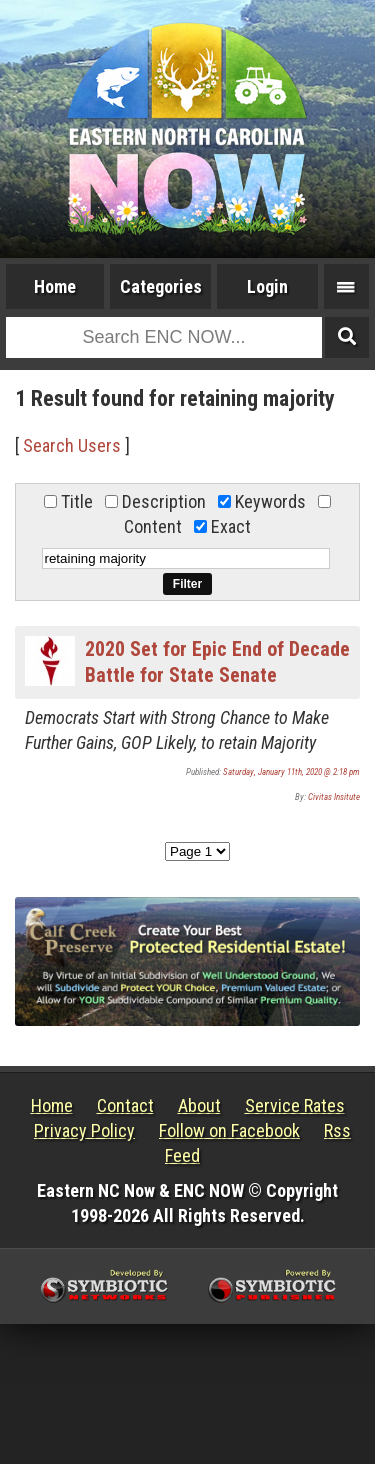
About (199, 1105)
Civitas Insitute (334, 797)
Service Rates (295, 1105)
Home (55, 286)
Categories (161, 286)
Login (267, 286)
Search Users (72, 445)
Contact (125, 1105)
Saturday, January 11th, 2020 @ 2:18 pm (291, 772)
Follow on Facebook (229, 1130)
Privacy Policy (84, 1130)
